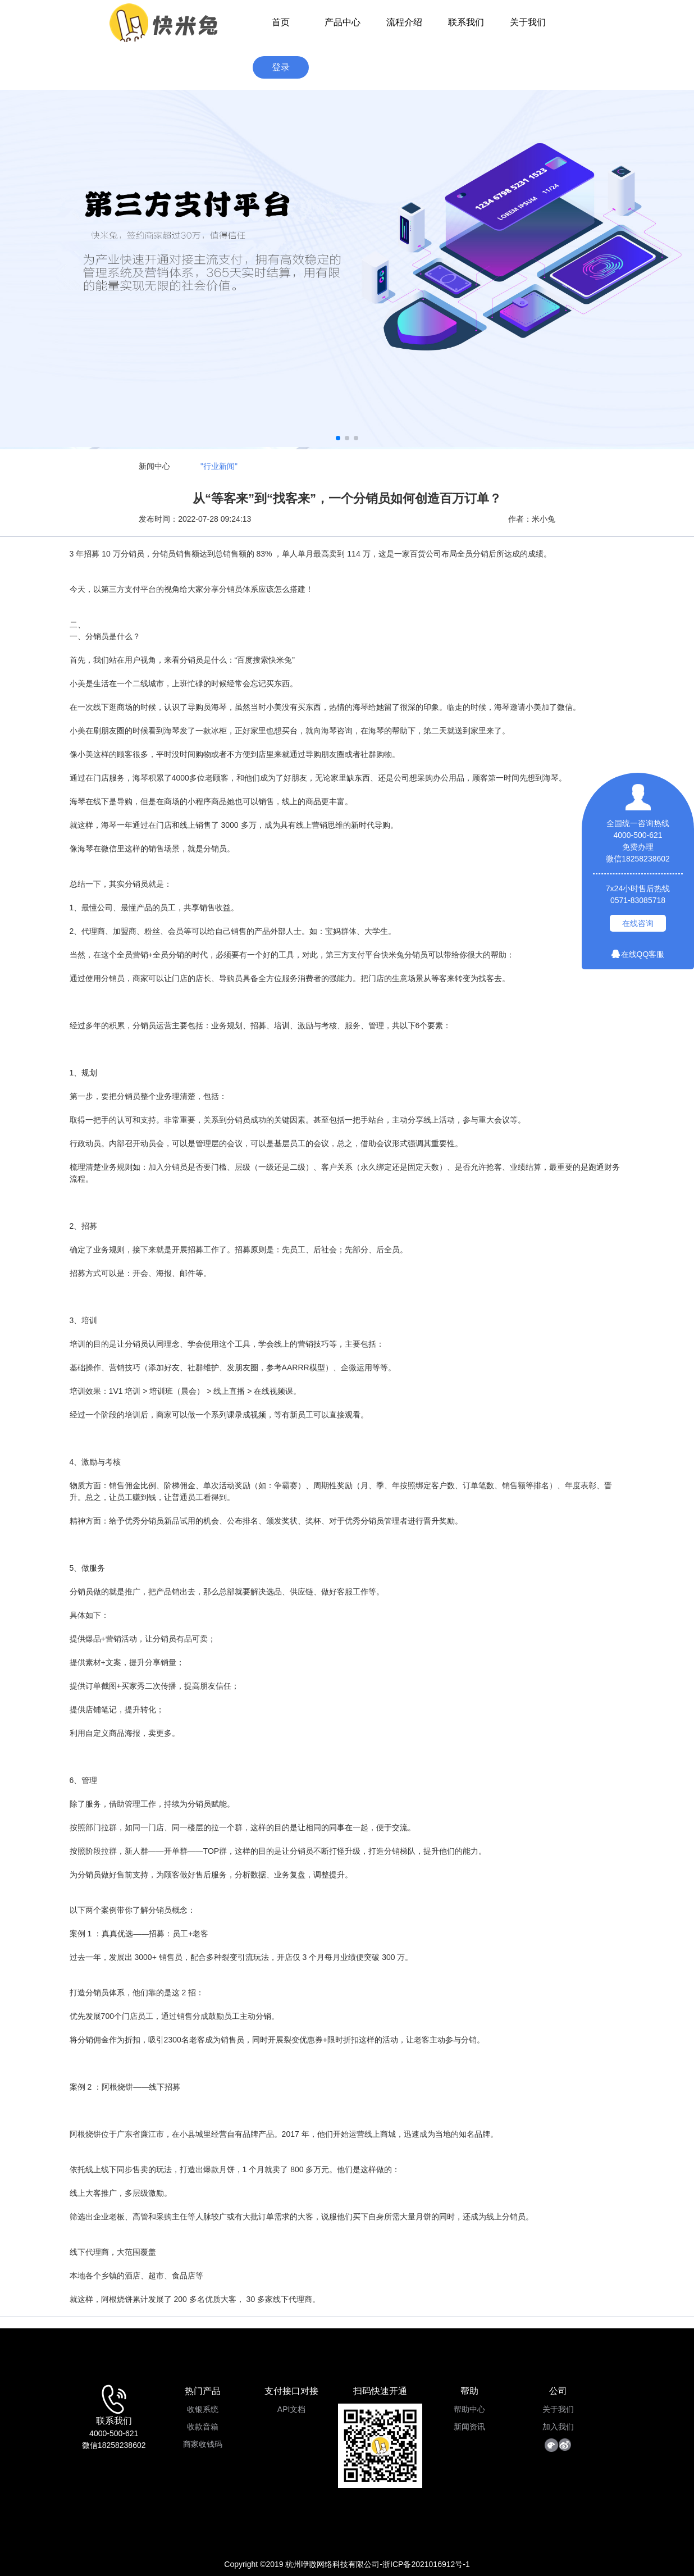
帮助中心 (469, 2409)
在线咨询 (638, 923)
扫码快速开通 (380, 2391)
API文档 (291, 2409)
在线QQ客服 (638, 954)
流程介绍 (404, 22)
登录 (281, 67)
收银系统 (202, 2409)
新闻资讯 (469, 2426)
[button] (338, 438)
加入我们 (558, 2426)
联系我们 (466, 22)
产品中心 (342, 22)
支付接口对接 (291, 2391)
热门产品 (203, 2391)
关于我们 (528, 22)
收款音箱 (202, 2426)
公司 (558, 2391)
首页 (281, 22)
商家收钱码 (202, 2444)
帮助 (469, 2391)
